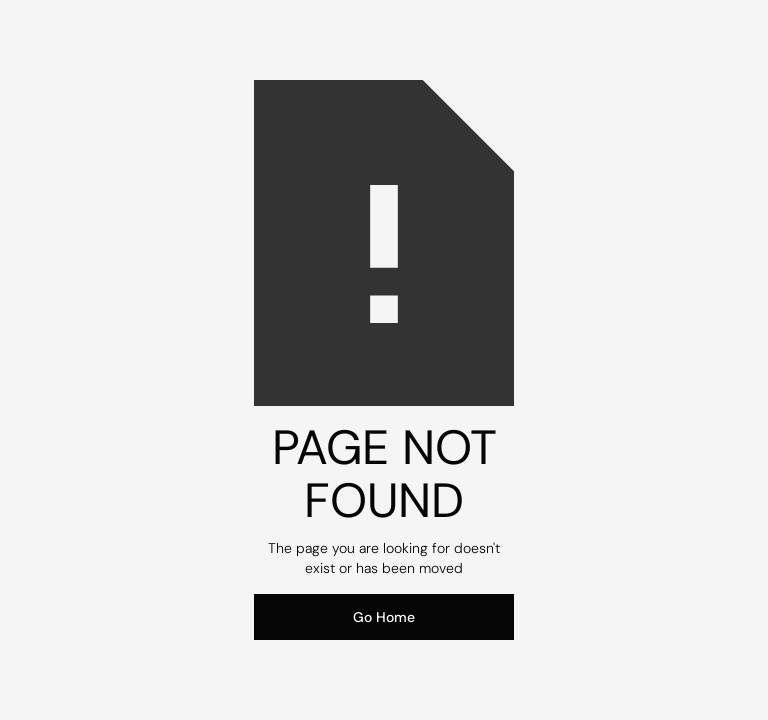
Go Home (384, 617)
